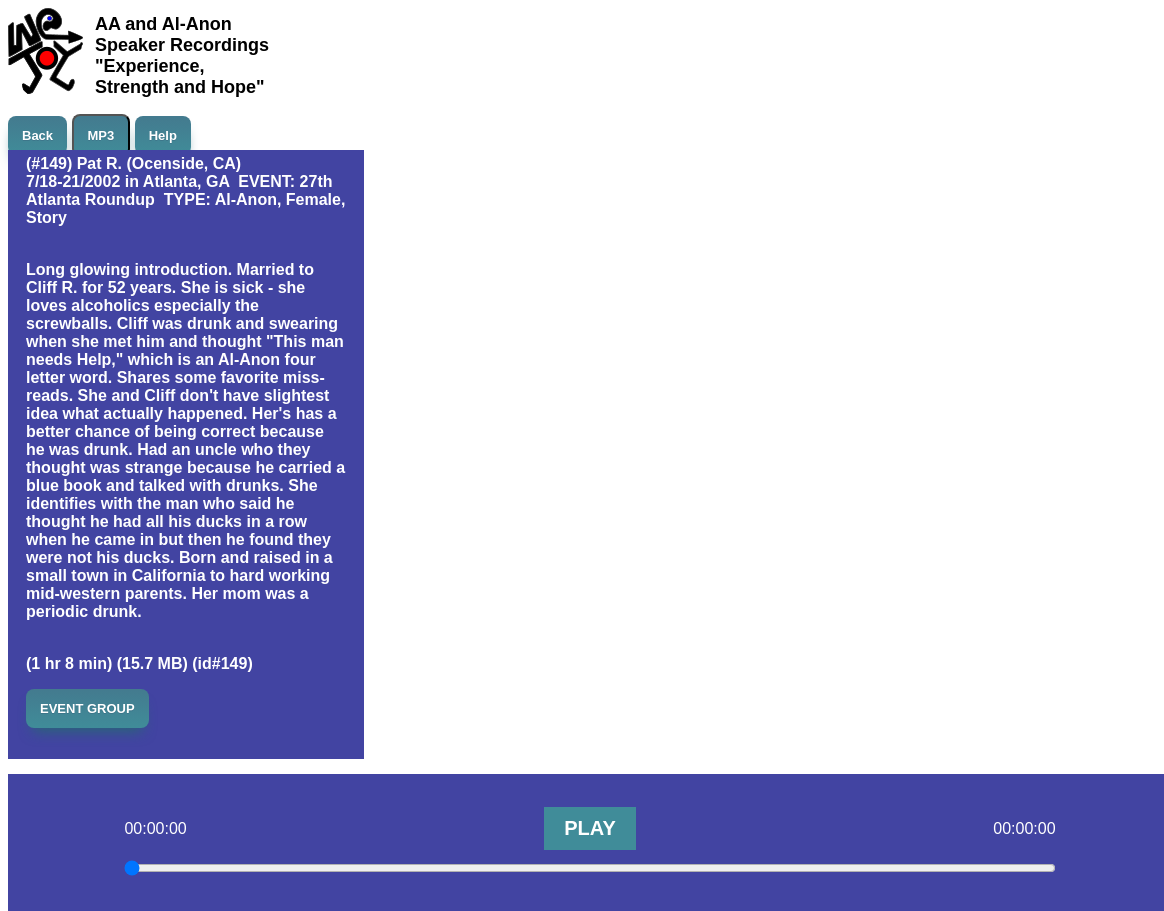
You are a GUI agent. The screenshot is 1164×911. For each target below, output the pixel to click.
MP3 (101, 135)
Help (163, 135)
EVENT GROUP (87, 708)
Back (37, 135)
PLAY (590, 828)
